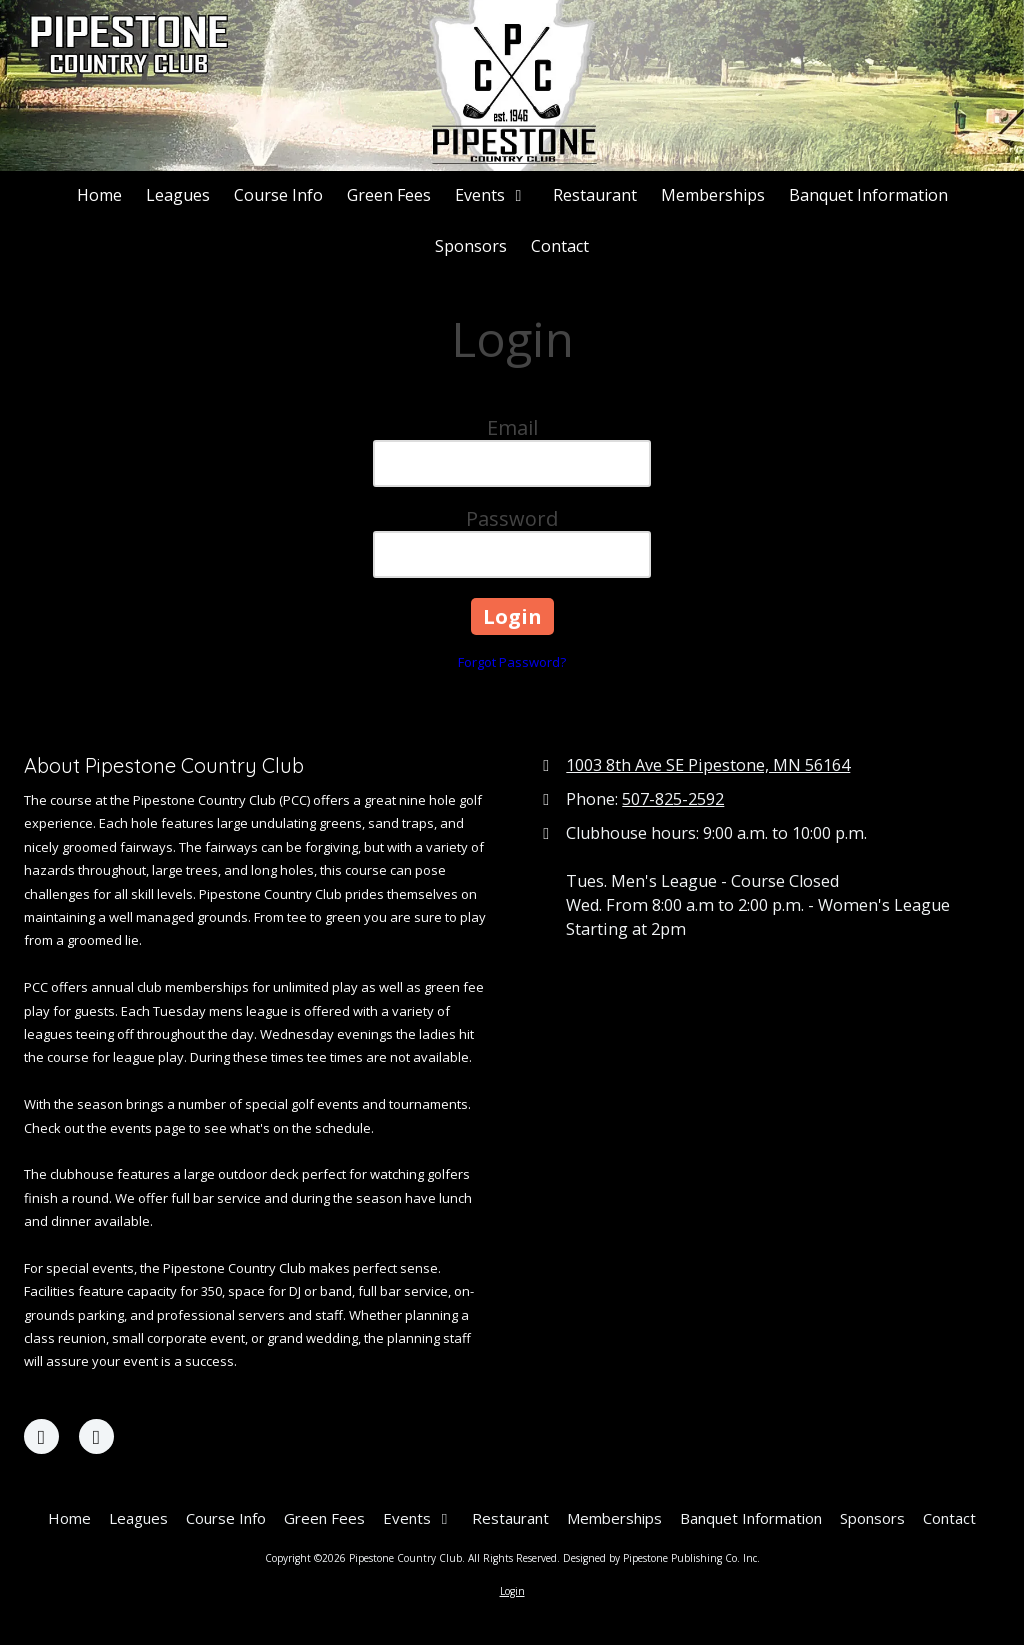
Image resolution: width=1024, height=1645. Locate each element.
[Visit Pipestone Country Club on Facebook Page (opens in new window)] (41, 1436)
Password (512, 518)
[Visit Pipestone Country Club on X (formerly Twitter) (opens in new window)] (96, 1436)
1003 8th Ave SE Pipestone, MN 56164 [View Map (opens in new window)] (708, 765)
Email (512, 427)
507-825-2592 (673, 799)
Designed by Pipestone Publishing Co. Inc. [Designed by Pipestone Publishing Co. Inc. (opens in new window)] (661, 1558)
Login (512, 1591)
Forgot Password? (512, 662)
